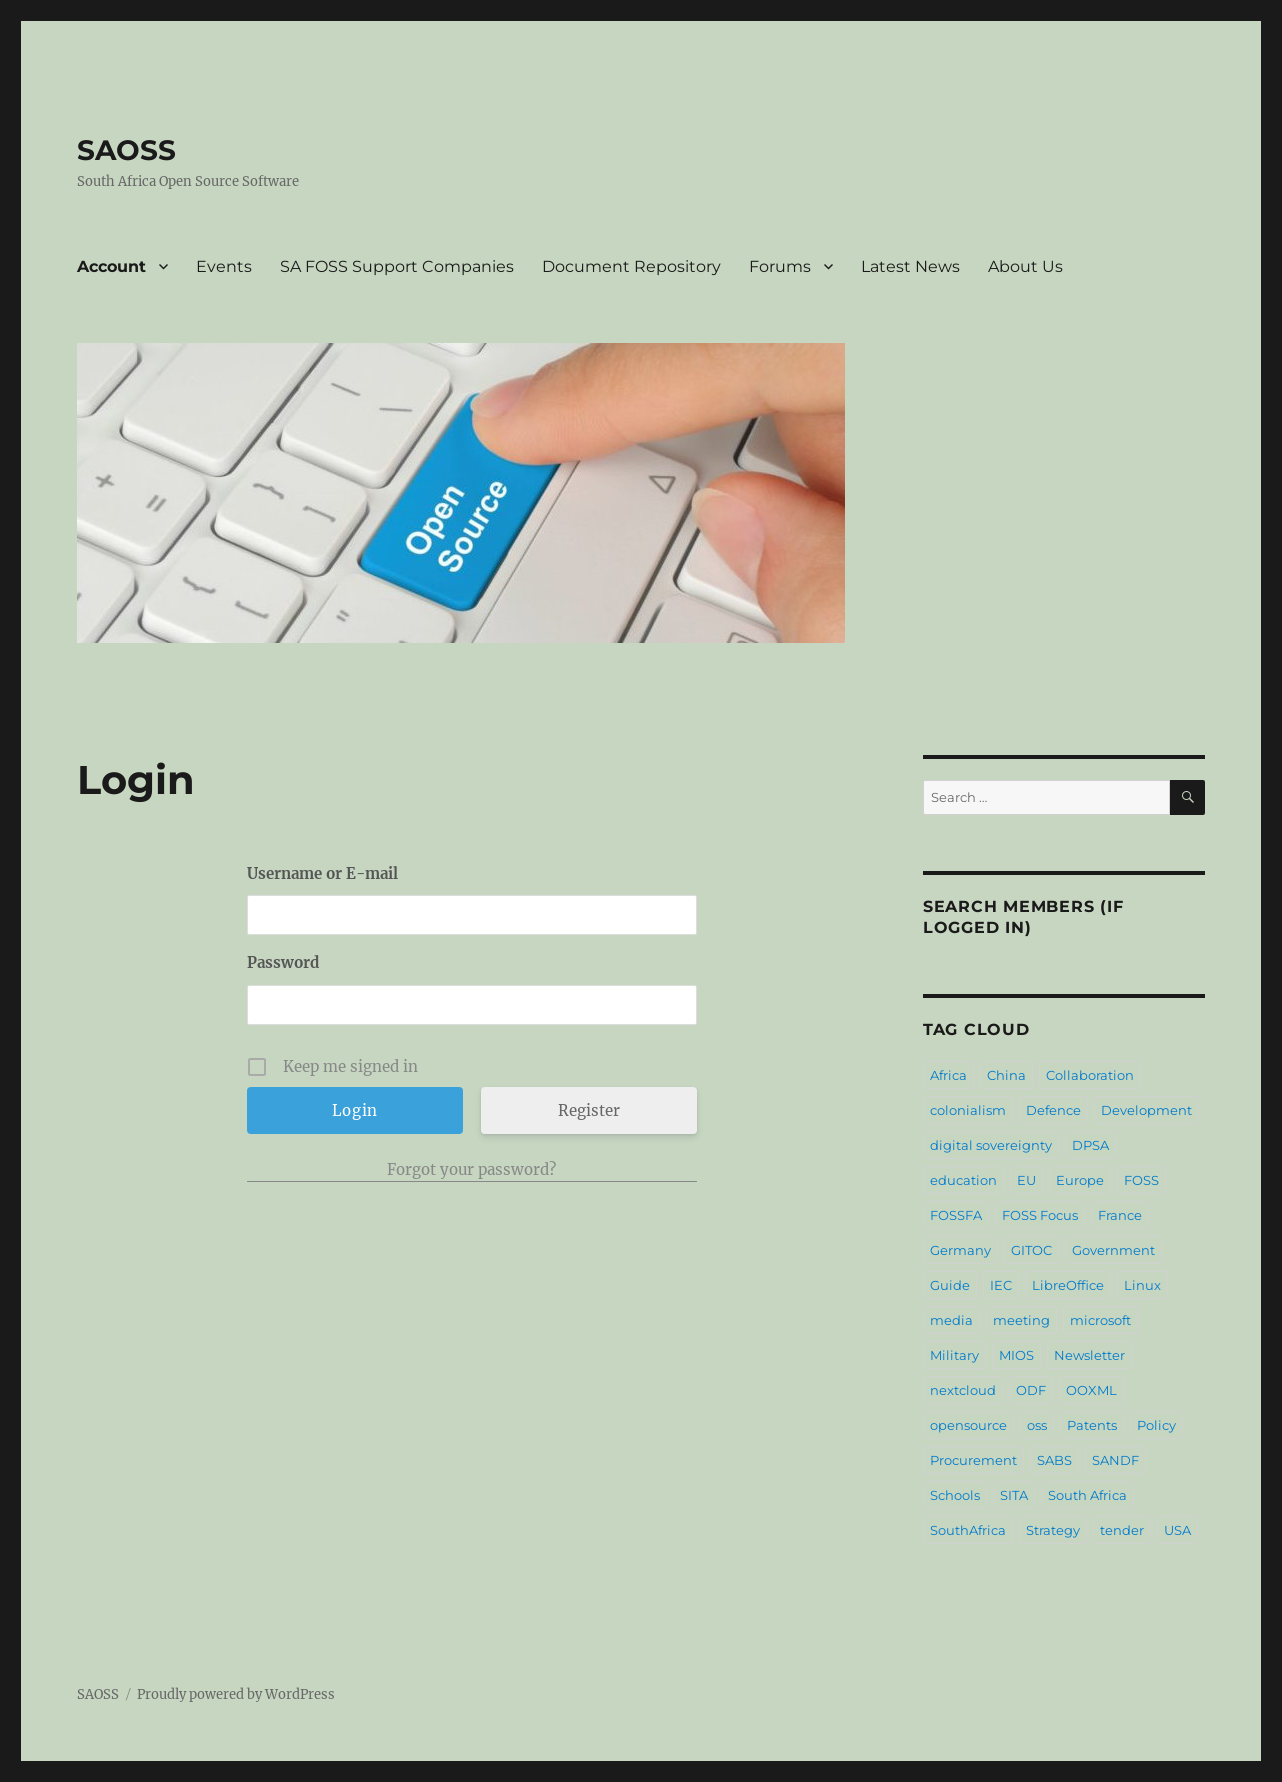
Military (954, 1355)
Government (1113, 1250)
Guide (950, 1285)
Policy (1156, 1425)
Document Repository (631, 266)
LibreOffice (1068, 1285)
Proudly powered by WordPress (236, 1694)
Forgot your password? (471, 1169)
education (963, 1180)
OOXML (1091, 1390)
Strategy (1053, 1530)
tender (1122, 1530)
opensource (968, 1425)
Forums (780, 266)
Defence (1053, 1110)
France (1120, 1215)
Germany (960, 1250)
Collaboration (1090, 1075)
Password (283, 962)
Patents (1092, 1425)
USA (1177, 1530)
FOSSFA (956, 1215)
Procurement (973, 1460)
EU (1026, 1180)
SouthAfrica (968, 1530)
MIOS (1016, 1355)
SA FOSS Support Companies (397, 266)
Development (1146, 1110)
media (951, 1320)
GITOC (1031, 1250)
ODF (1031, 1390)
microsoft (1100, 1320)
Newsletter (1089, 1355)
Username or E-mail (322, 873)
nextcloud (963, 1390)
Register (589, 1110)
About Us (1025, 266)
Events (224, 266)
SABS (1054, 1460)
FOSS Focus (1040, 1215)
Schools (955, 1495)
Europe (1080, 1180)
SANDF (1115, 1460)
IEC (1001, 1285)
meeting (1021, 1320)
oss (1037, 1425)
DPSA (1090, 1145)
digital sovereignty (991, 1145)
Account (111, 266)
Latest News (910, 266)
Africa (948, 1075)
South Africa (1087, 1495)
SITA (1014, 1495)
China (1006, 1075)
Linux (1142, 1285)
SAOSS (126, 150)
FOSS (1141, 1180)
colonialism (968, 1110)
